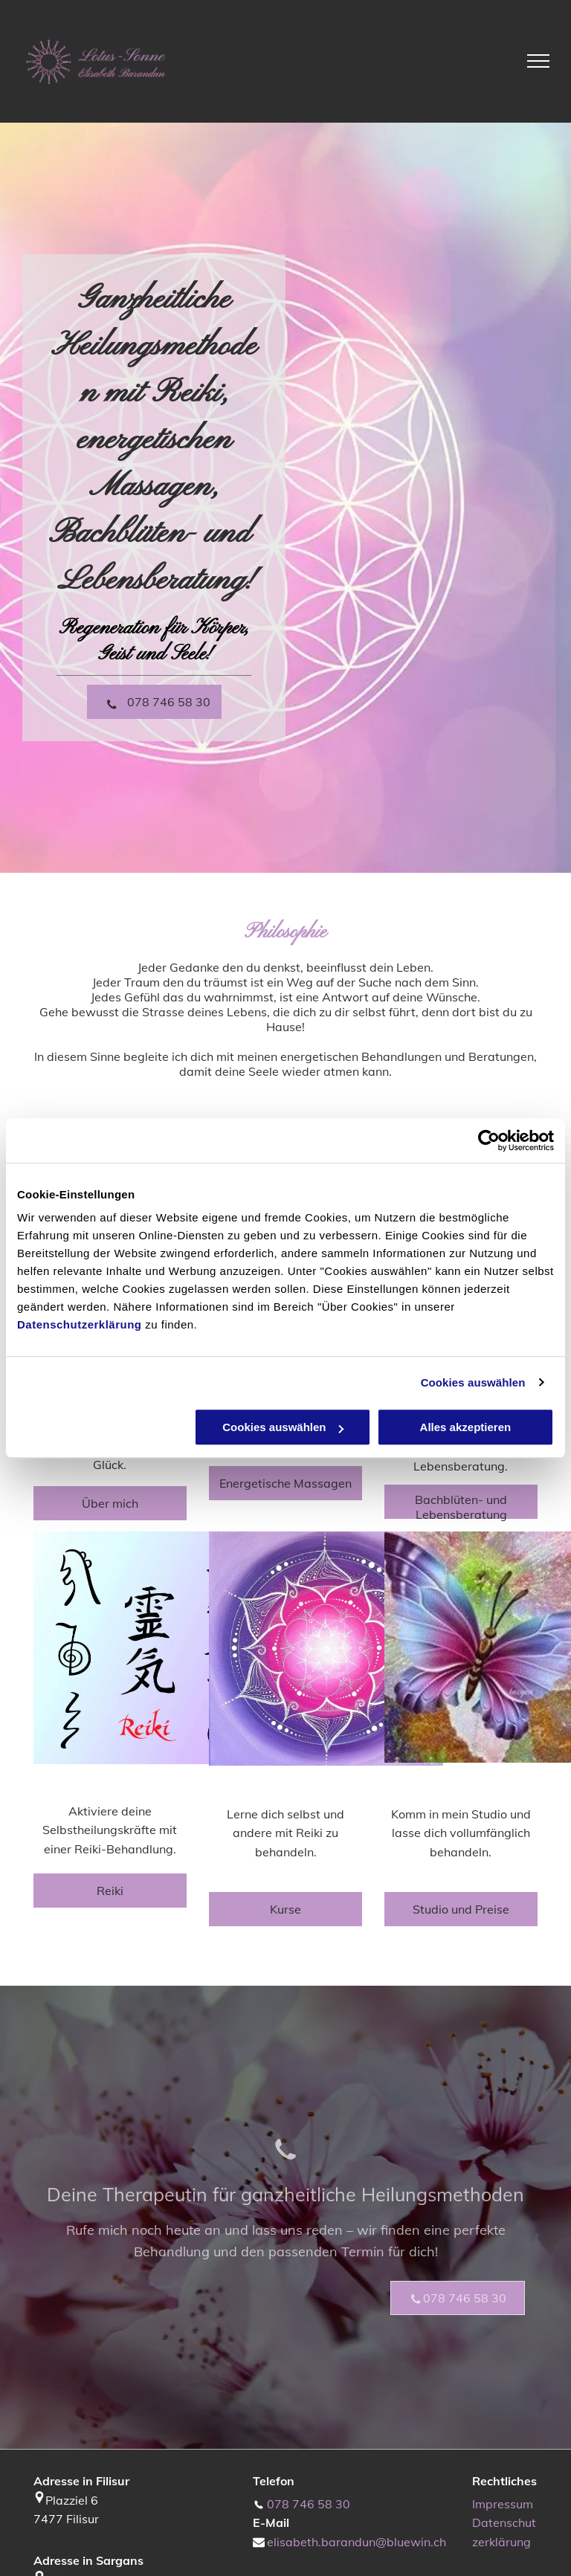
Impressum (502, 2503)
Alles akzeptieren (466, 1427)
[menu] (538, 61)
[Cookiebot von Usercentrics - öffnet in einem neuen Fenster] (489, 1140)
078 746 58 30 (308, 2503)
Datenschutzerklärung (79, 1324)
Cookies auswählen (473, 1382)
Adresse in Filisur (81, 2480)
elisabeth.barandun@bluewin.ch (356, 2541)
